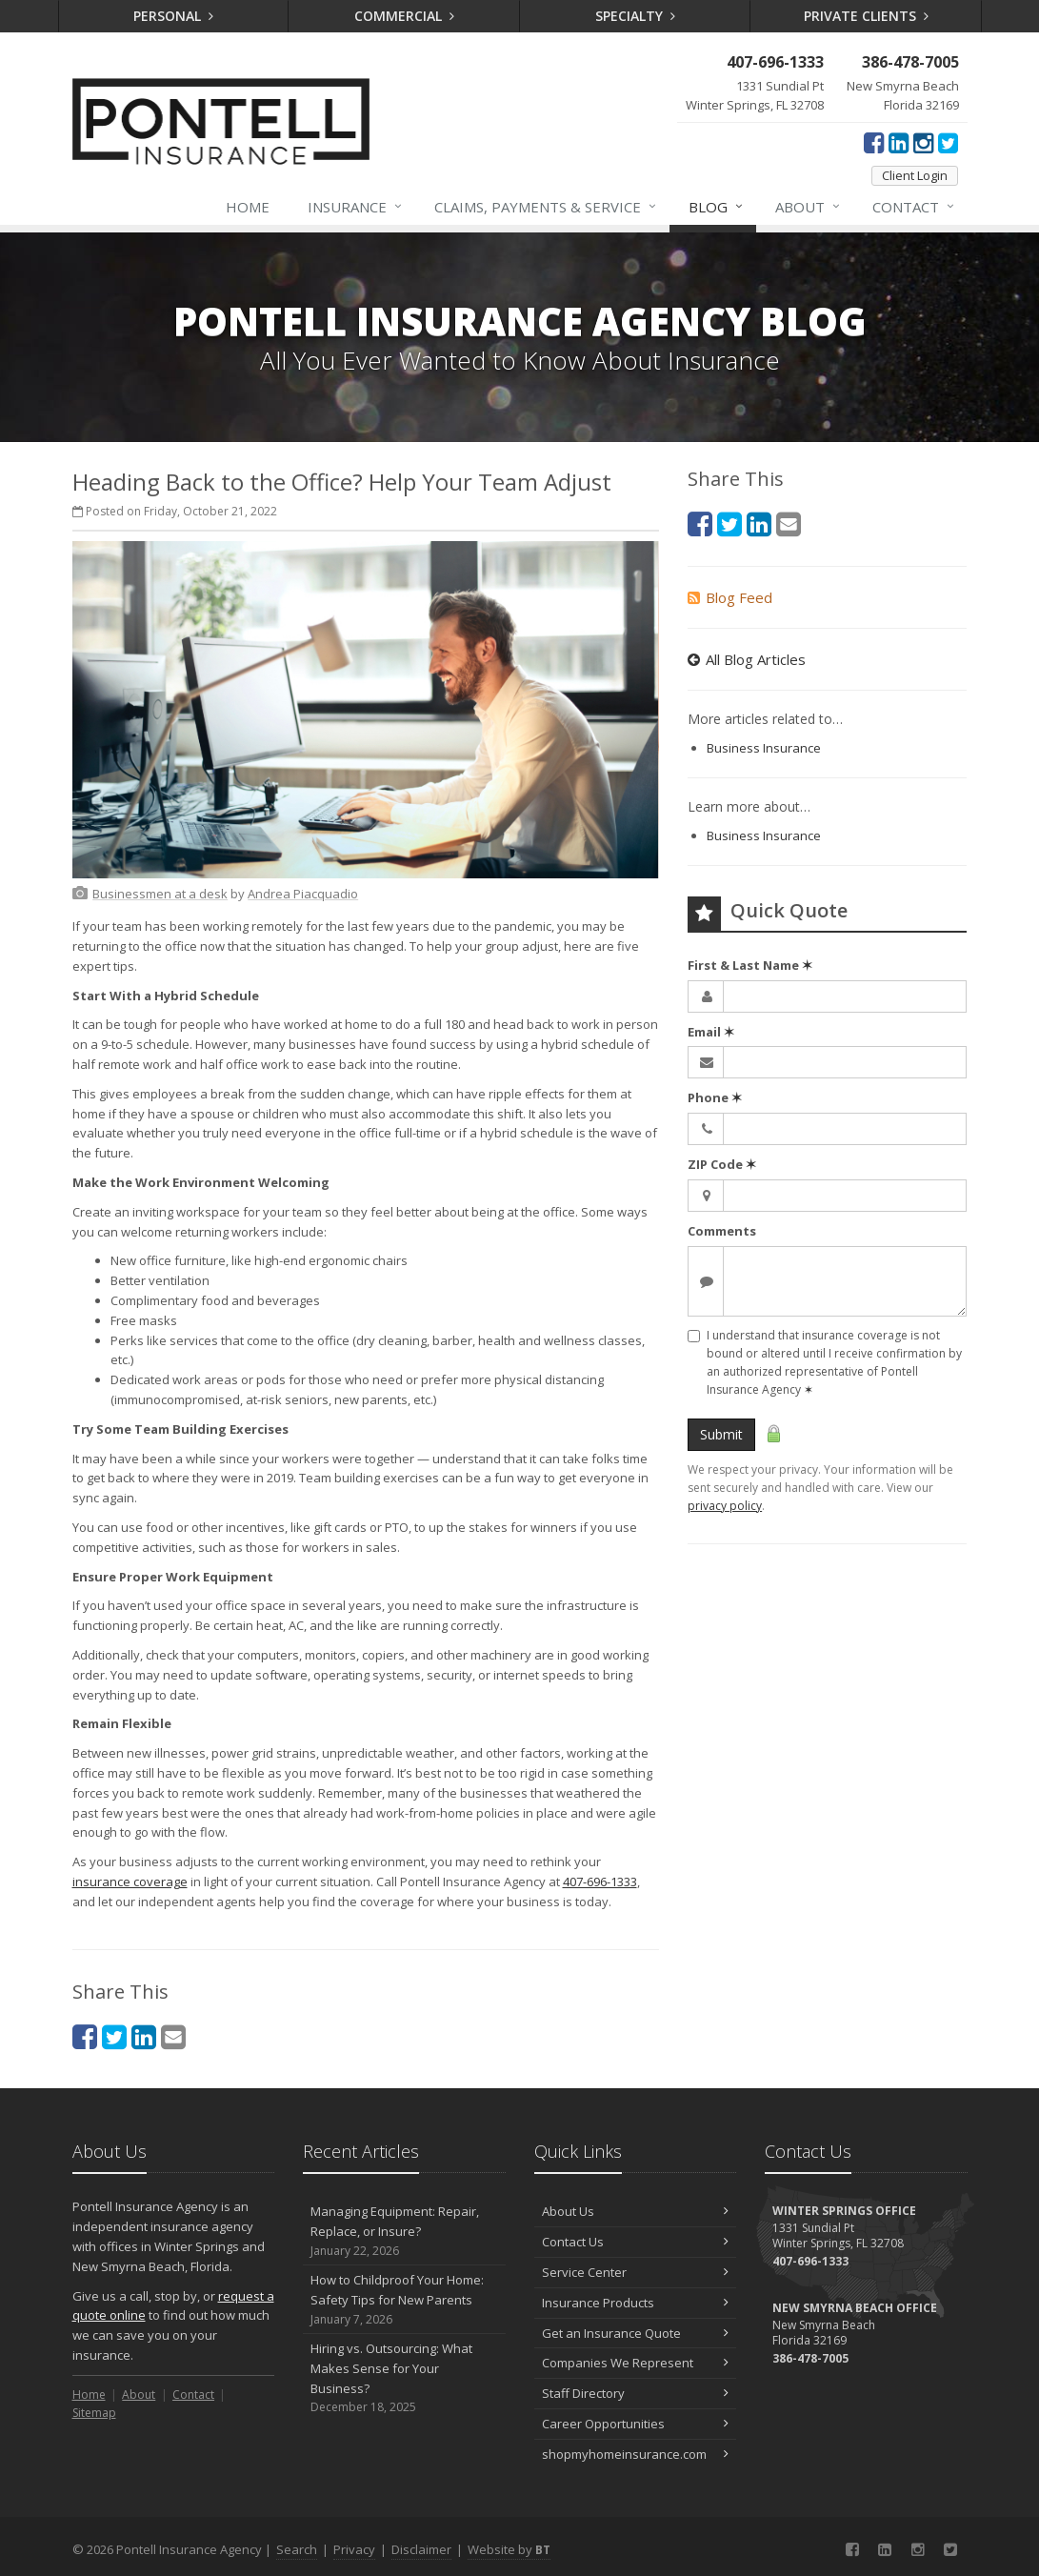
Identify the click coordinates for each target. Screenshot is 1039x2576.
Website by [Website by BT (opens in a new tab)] (509, 2549)
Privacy (354, 2549)
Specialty (635, 16)
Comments (722, 1230)
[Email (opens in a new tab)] (173, 2036)
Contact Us (635, 2241)
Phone (715, 1097)
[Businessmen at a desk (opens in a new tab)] (160, 893)
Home (248, 206)
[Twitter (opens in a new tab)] (948, 142)
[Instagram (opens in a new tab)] (923, 142)
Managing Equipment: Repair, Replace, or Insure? (404, 2231)
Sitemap (94, 2413)
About (808, 206)
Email (711, 1031)
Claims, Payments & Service (546, 206)
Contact (914, 206)
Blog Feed (730, 597)
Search (296, 2549)
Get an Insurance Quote (635, 2333)
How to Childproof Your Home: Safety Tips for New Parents (404, 2299)
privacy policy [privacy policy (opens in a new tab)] (725, 1506)
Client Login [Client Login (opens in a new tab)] (915, 175)
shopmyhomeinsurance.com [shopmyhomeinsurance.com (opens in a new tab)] (635, 2454)
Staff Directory (635, 2393)
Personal (173, 16)
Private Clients (866, 16)
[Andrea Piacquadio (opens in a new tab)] (303, 893)
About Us (635, 2211)
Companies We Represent (635, 2362)
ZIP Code (722, 1164)
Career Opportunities (635, 2423)
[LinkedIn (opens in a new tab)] (899, 142)
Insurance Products (635, 2302)
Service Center (635, 2272)
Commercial (404, 16)
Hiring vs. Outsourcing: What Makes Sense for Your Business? (404, 2378)
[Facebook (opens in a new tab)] (874, 142)
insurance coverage (130, 1881)
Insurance (356, 206)
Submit (721, 1434)
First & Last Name (750, 965)
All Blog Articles (747, 659)
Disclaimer (421, 2549)
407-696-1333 (600, 1881)
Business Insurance (764, 747)
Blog (717, 206)
